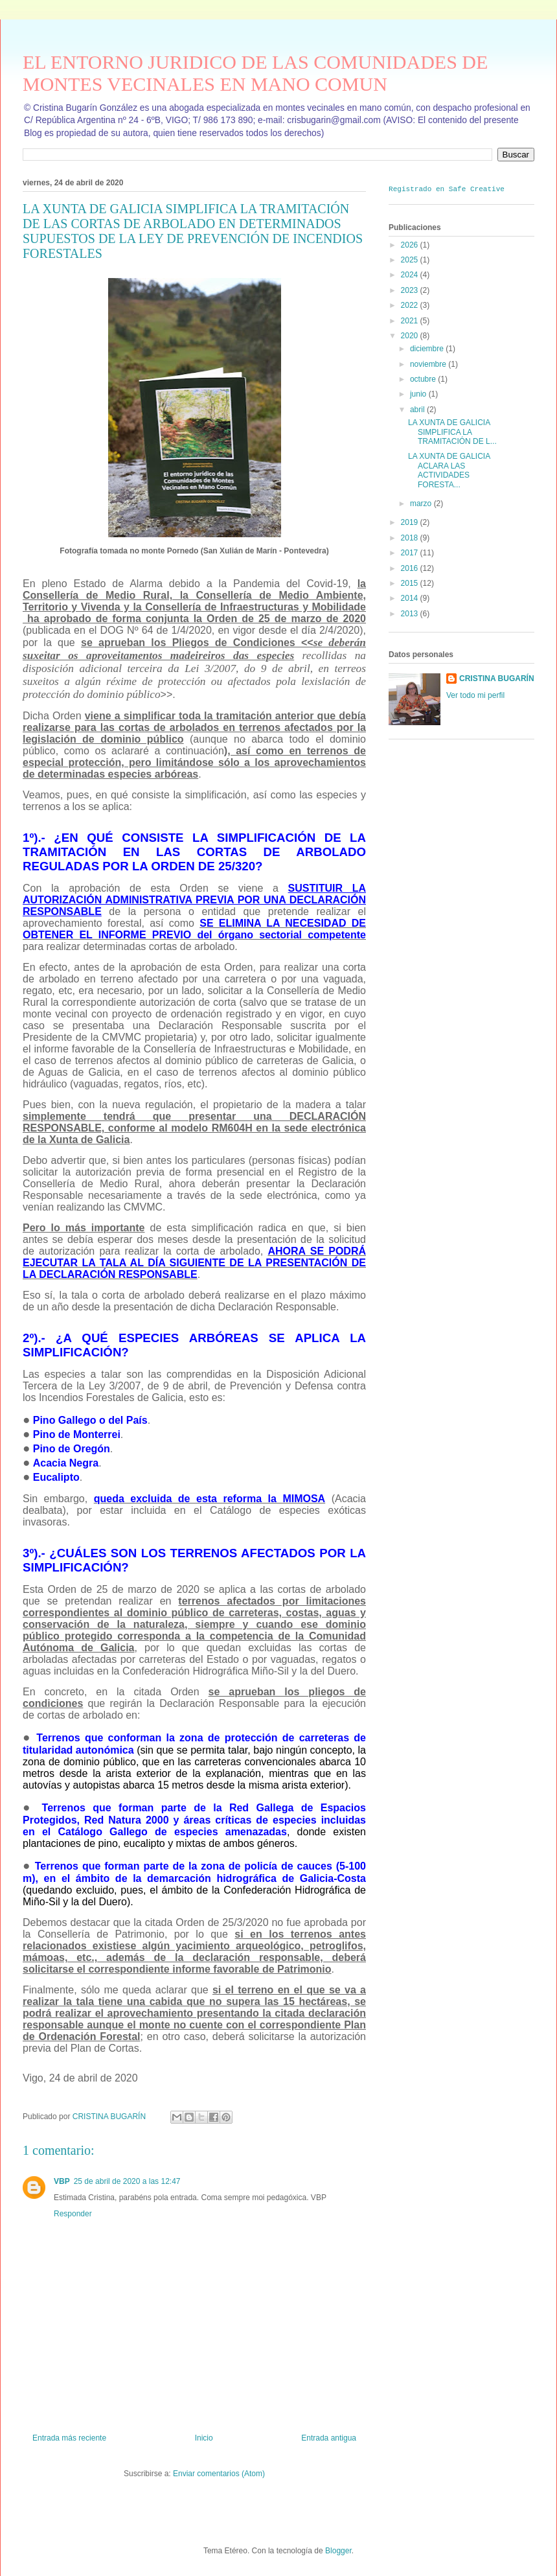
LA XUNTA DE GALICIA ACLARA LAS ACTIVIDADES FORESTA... (449, 470)
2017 (410, 552)
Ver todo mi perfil (475, 695)
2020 (410, 335)
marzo (422, 502)
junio (419, 394)
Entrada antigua (328, 2438)
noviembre (429, 363)
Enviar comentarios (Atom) (219, 2473)
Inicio (204, 2438)
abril (418, 408)
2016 (410, 567)
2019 (410, 522)
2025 (410, 259)
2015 (410, 582)
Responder (73, 2213)
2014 (410, 598)
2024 (410, 274)
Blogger (338, 2550)
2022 (410, 304)
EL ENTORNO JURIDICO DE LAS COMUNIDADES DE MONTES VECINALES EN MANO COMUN (255, 73)
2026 (410, 244)
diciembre (428, 348)
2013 (410, 613)
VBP (62, 2181)
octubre (424, 378)
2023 (410, 289)
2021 (410, 320)
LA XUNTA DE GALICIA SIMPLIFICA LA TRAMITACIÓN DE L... (452, 432)
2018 (410, 537)
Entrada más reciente (69, 2438)
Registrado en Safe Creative (447, 188)
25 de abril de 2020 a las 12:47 (127, 2181)
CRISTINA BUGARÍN (496, 678)
